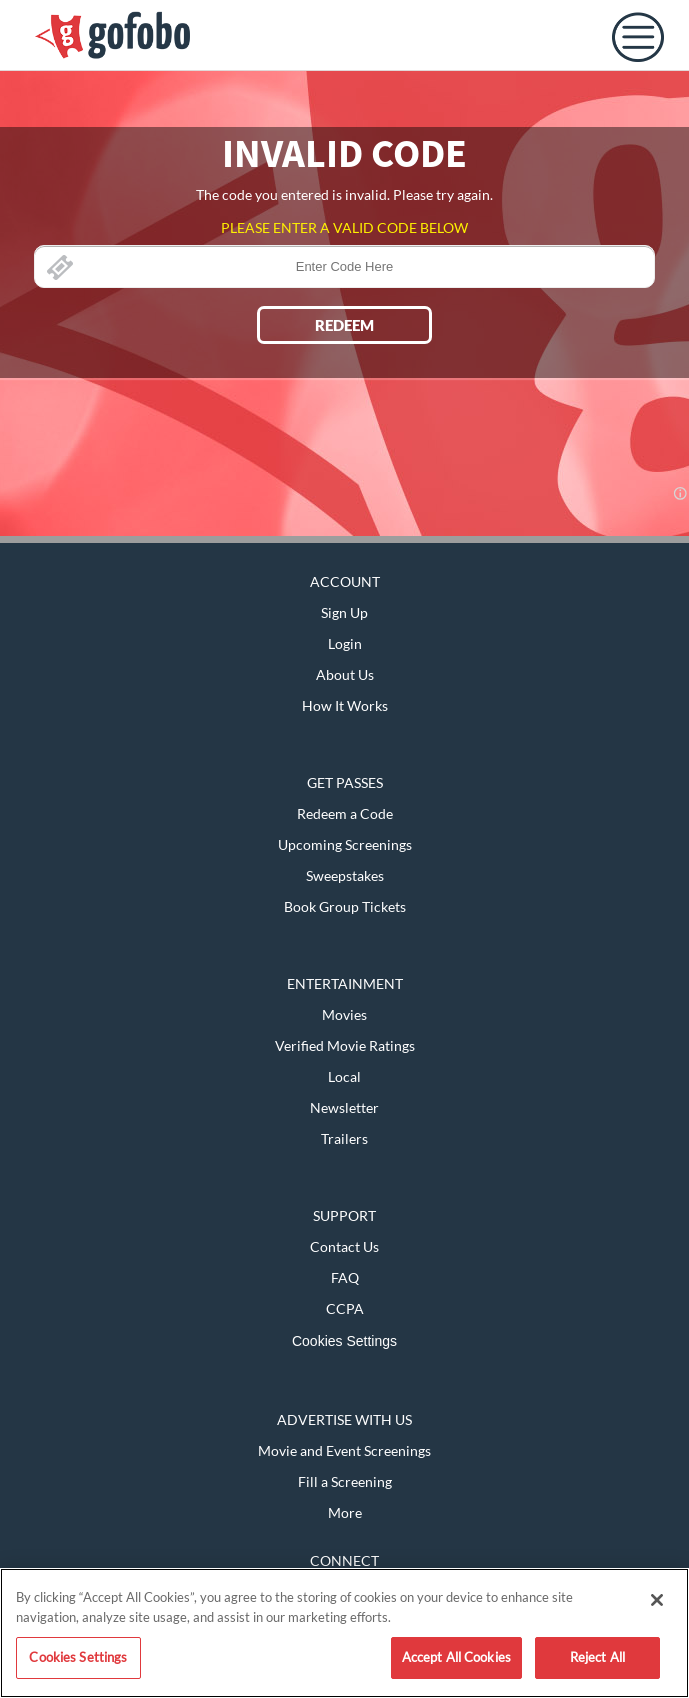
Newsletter (344, 1107)
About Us (345, 674)
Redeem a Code (345, 813)
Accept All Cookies (456, 1657)
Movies (344, 1014)
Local (344, 1076)
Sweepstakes (345, 875)
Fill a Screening (345, 1481)
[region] (344, 1633)
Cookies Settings (344, 1341)
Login (345, 643)
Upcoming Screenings (345, 844)
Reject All (597, 1657)
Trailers (344, 1138)
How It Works (345, 705)
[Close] (657, 1600)
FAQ (345, 1277)
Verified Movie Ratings (345, 1045)
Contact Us (344, 1246)
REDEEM (344, 325)
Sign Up (344, 612)
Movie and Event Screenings (344, 1450)
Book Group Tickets (345, 906)
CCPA (345, 1308)
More (345, 1512)
